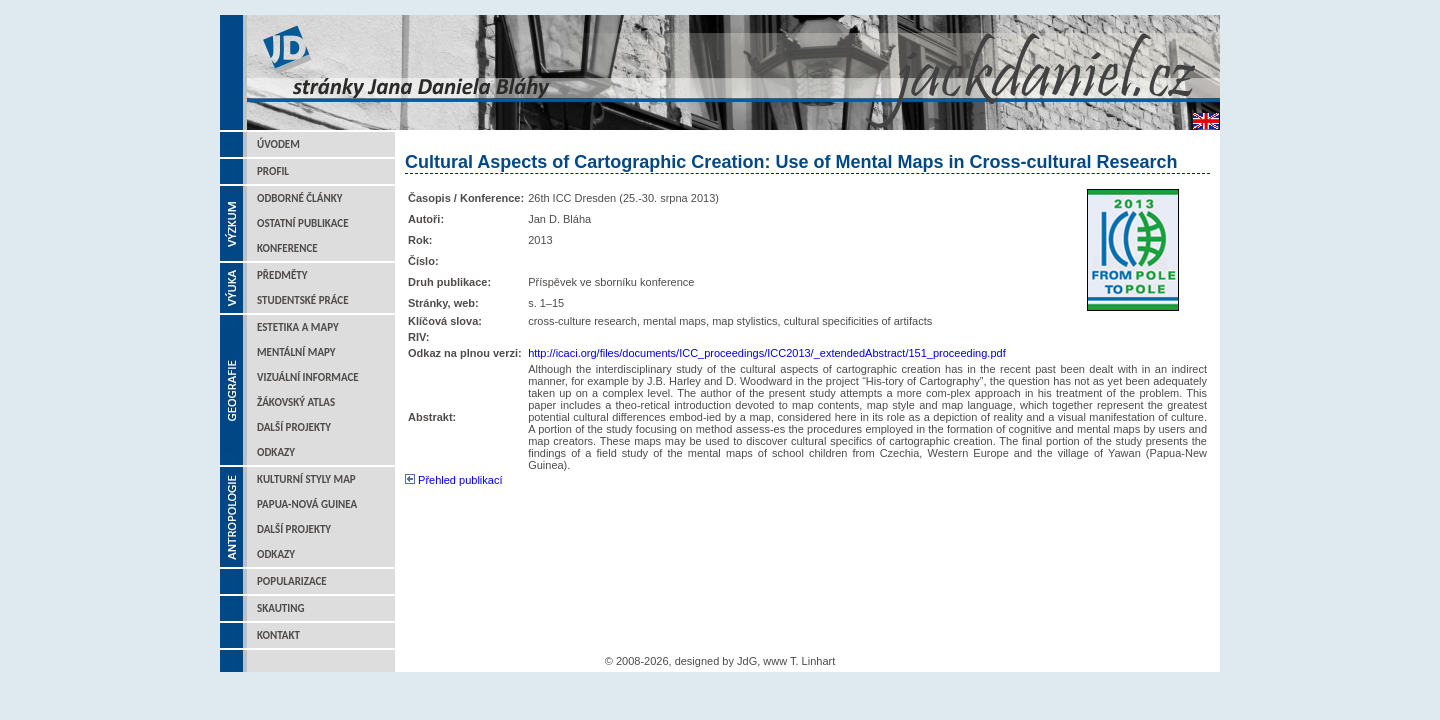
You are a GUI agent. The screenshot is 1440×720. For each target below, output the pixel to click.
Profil (273, 171)
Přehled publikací (453, 480)
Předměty (282, 275)
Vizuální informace (308, 377)
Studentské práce (303, 300)
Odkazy (276, 452)
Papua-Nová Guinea (307, 504)
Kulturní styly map (306, 479)
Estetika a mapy (298, 327)
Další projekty (294, 427)
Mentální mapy (296, 352)
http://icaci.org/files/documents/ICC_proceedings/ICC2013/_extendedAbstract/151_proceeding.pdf (767, 353)
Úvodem (278, 144)
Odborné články (299, 198)
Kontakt (278, 635)
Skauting (281, 608)
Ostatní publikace (303, 223)
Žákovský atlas (296, 402)
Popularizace (292, 581)
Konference (287, 248)
